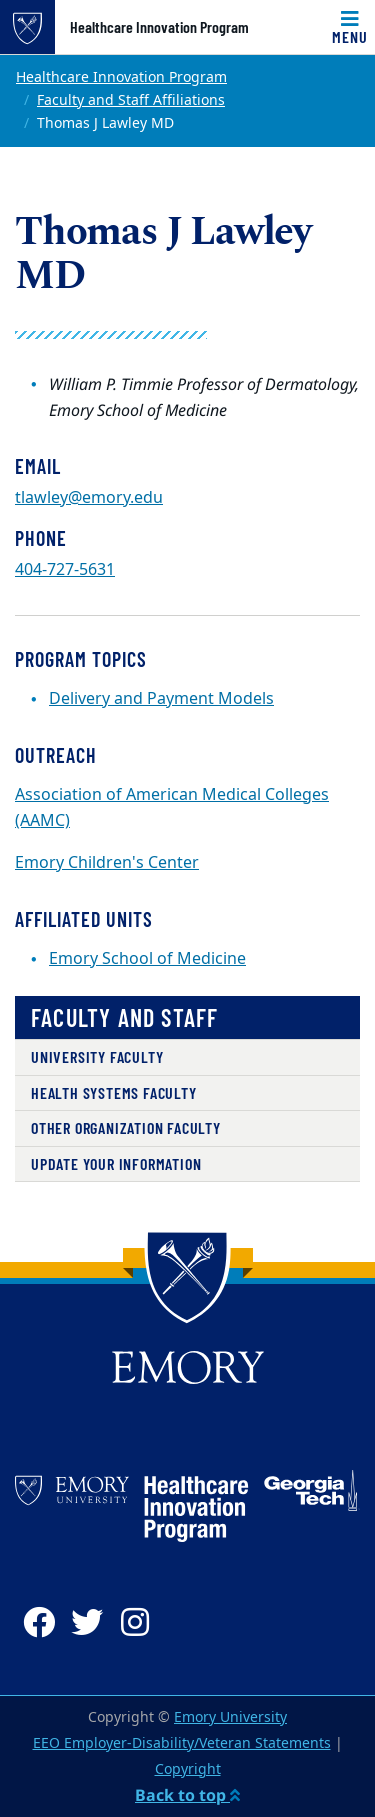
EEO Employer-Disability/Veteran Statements (182, 1743)
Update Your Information (116, 1163)
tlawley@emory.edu (89, 498)
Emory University (230, 1717)
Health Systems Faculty (114, 1092)
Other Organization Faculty (126, 1127)
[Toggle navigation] (350, 27)
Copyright (188, 1769)
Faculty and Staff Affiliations (131, 100)
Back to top (187, 1795)
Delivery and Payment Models (161, 699)
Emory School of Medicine (147, 959)
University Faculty (97, 1056)
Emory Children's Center (107, 863)
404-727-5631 (65, 570)
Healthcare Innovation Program (159, 27)
